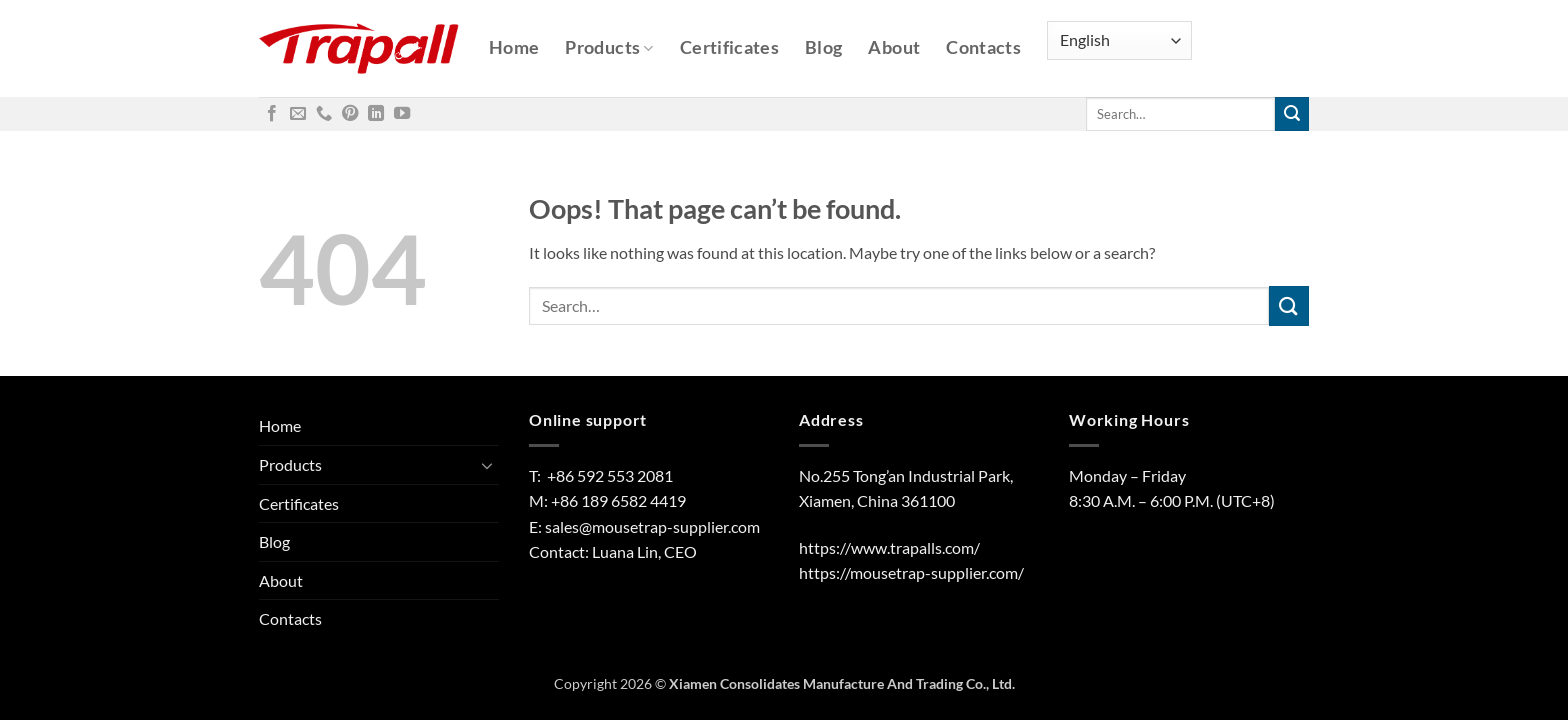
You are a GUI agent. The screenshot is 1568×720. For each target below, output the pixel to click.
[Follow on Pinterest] (350, 114)
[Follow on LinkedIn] (376, 114)
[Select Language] (1119, 40)
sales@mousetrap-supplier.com (652, 526)
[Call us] (324, 114)
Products (609, 47)
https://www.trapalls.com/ (889, 547)
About (894, 47)
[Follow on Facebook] (272, 114)
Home (514, 47)
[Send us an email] (298, 114)
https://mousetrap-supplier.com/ (911, 572)
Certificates (729, 47)
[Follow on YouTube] (402, 114)
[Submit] (1292, 114)
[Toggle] (487, 465)
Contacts (983, 47)
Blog (823, 47)
